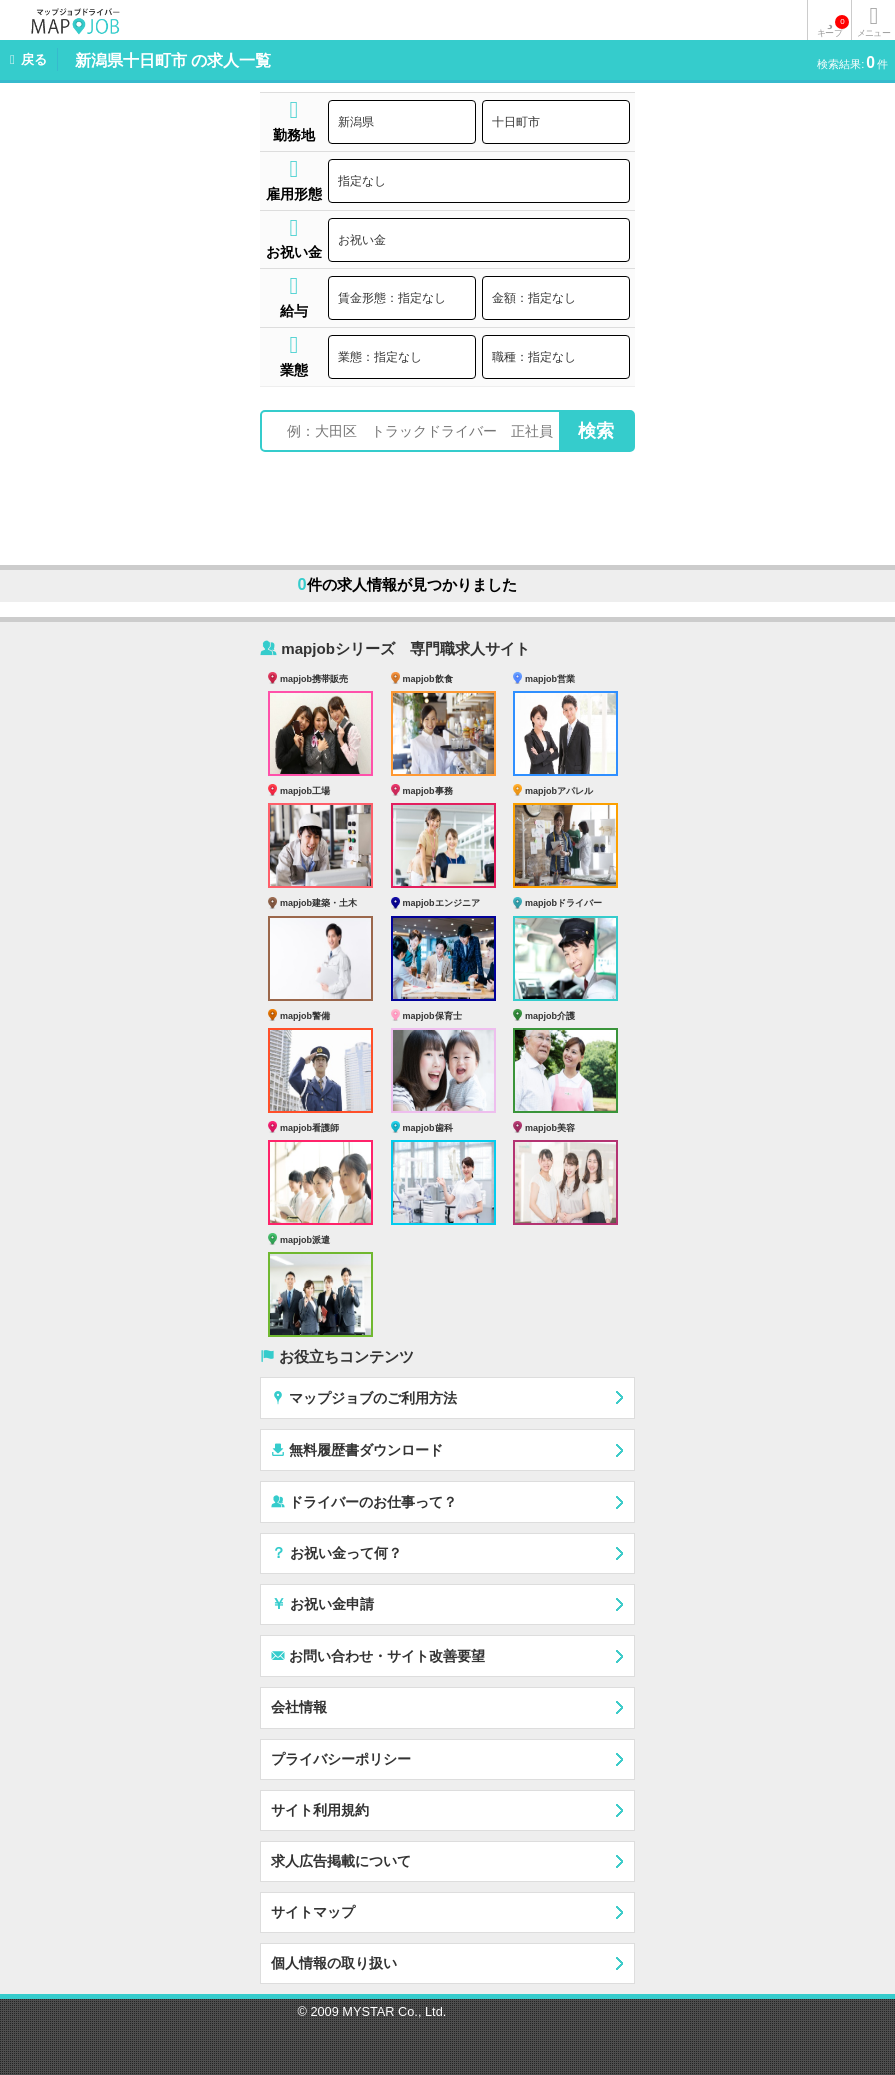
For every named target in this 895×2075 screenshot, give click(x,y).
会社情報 (299, 1707)
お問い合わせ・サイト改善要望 (378, 1655)
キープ (833, 26)
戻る (34, 59)
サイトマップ (313, 1912)
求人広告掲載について (341, 1861)
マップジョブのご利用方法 (364, 1397)
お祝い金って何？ (336, 1552)
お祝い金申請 (322, 1603)
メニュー (873, 33)
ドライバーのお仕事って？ (364, 1501)
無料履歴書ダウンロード (357, 1449)
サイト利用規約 (320, 1810)
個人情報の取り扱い (334, 1963)
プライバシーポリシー (341, 1759)
